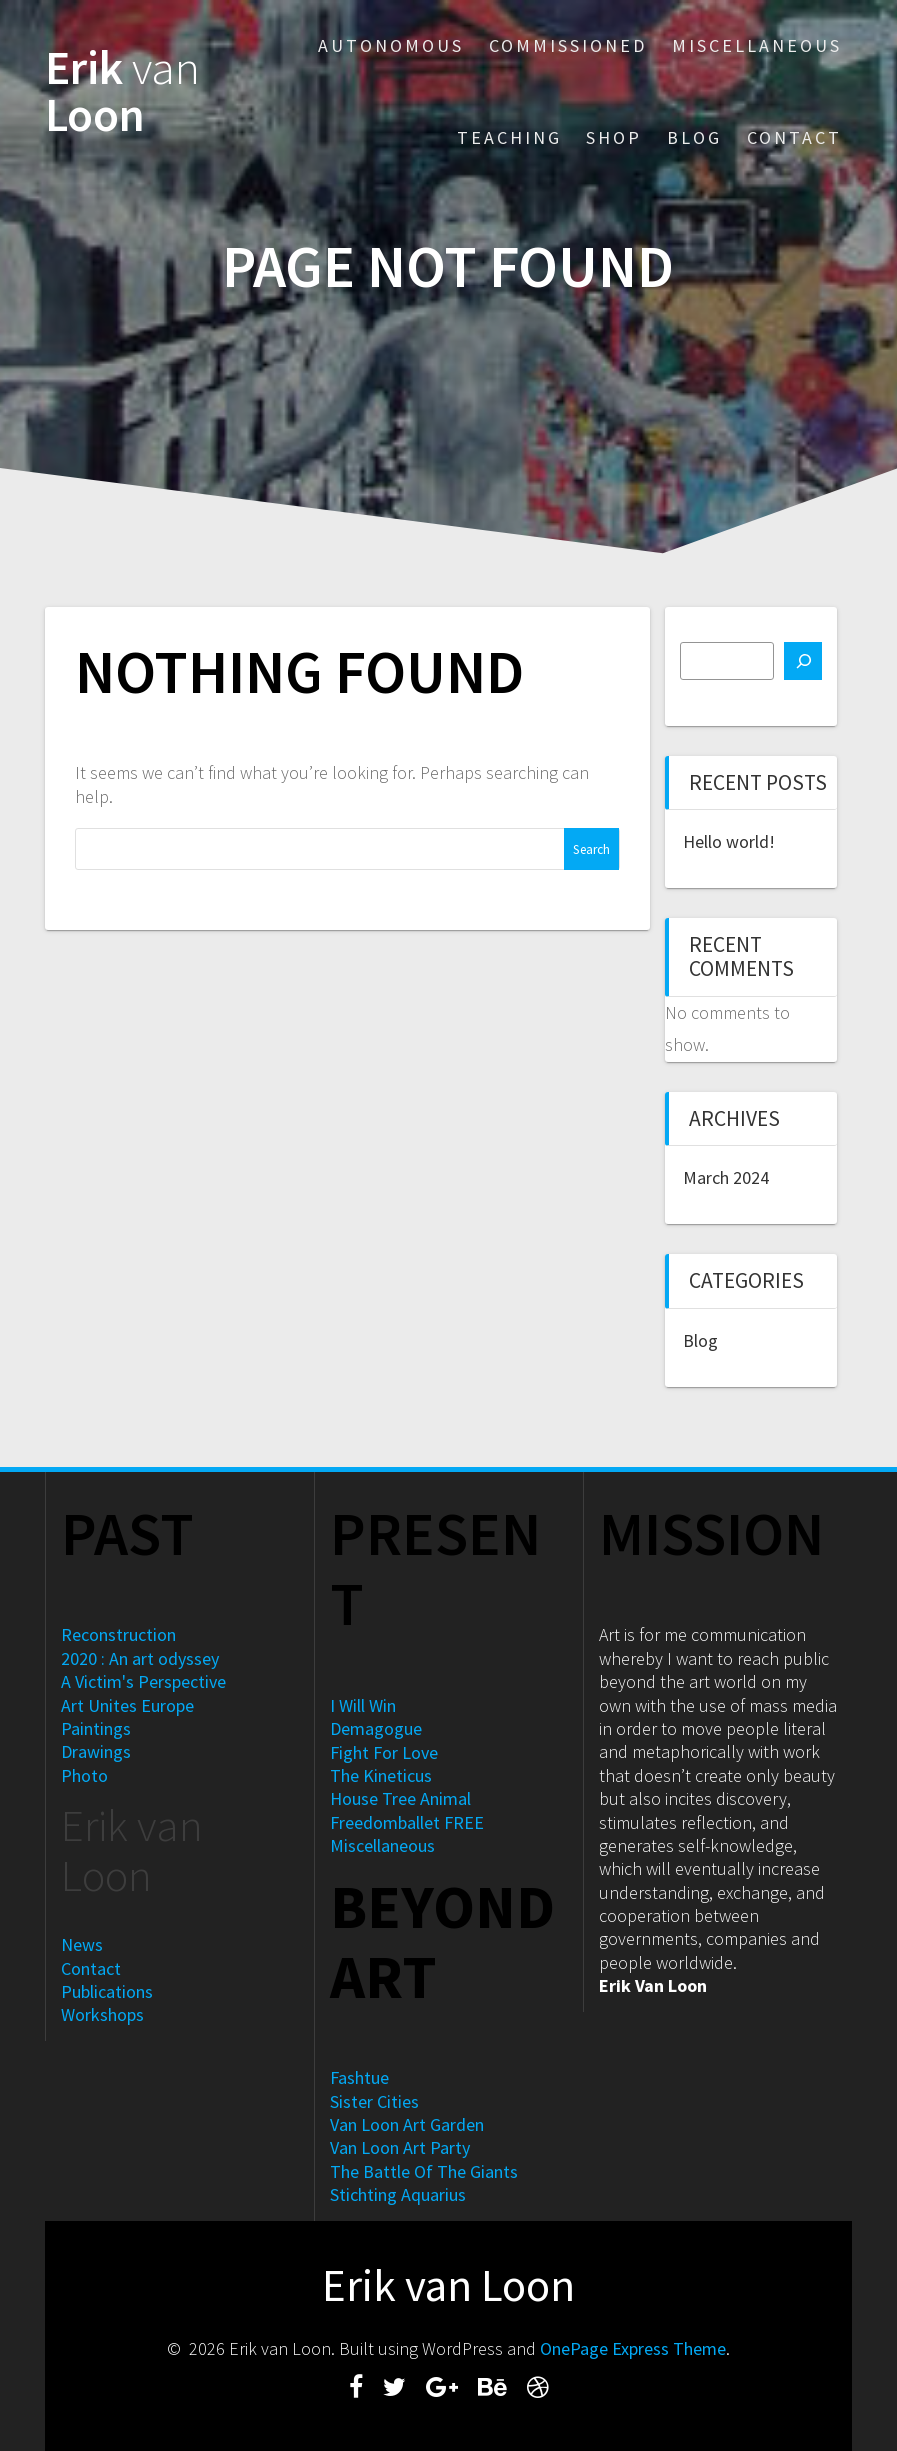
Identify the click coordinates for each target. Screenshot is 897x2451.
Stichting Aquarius (398, 2194)
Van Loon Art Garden (407, 2124)
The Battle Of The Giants (424, 2171)
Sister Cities (374, 2101)
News (82, 1944)
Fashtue (359, 2077)
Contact (794, 137)
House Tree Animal (400, 1798)
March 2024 (726, 1177)
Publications (107, 1991)
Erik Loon (122, 92)
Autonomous (391, 45)
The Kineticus (381, 1775)
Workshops (102, 2014)
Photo (84, 1775)
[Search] (803, 661)
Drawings (96, 1751)
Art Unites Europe (127, 1705)
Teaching (509, 137)
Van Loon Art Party (400, 2147)
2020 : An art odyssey (140, 1658)
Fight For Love (384, 1752)
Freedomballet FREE (407, 1822)
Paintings (96, 1728)
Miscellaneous (757, 45)
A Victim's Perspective (143, 1681)
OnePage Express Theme (633, 2348)
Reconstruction (118, 1634)
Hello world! (729, 841)
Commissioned (568, 45)
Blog (694, 137)
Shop (614, 137)
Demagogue (376, 1728)
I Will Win (363, 1705)
